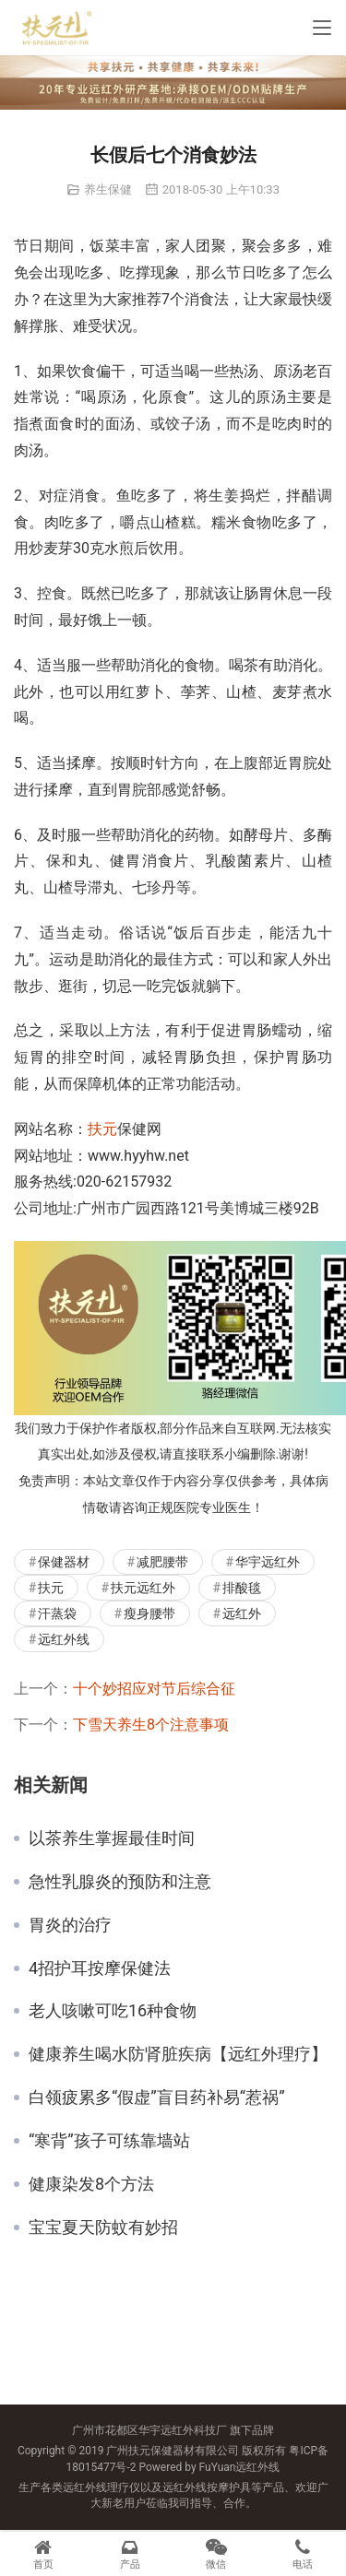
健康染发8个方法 (91, 2184)
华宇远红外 (267, 1561)
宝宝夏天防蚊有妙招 (103, 2227)
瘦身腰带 (149, 1613)
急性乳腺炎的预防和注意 (120, 1882)
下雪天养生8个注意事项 (151, 1724)
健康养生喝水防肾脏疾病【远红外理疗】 (178, 2054)
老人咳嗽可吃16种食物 (113, 2011)
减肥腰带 (162, 1561)
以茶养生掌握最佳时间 (112, 1838)
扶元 (102, 1129)
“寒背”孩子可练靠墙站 (109, 2141)
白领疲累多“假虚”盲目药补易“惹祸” (157, 2097)
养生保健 (108, 189)
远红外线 (63, 1639)
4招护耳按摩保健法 (100, 1968)
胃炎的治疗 (70, 1925)
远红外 (241, 1613)
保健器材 (63, 1561)
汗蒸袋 (57, 1613)
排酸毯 (241, 1587)
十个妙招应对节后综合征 (154, 1688)
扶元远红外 (143, 1587)
